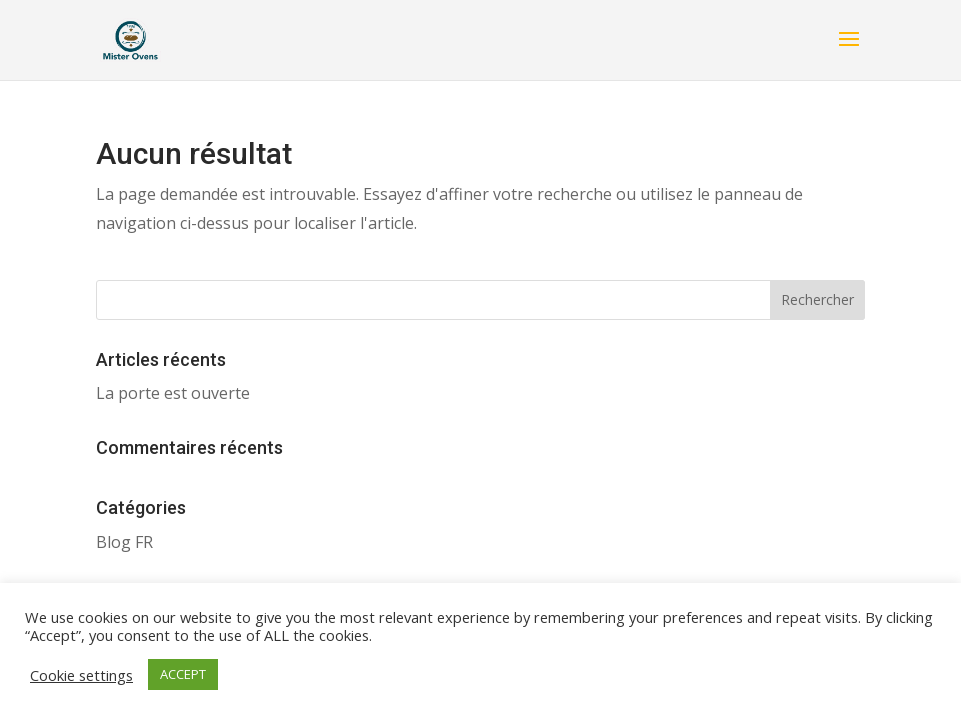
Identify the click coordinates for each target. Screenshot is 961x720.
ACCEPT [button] (183, 674)
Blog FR (124, 542)
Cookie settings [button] (81, 675)
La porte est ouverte (173, 393)
